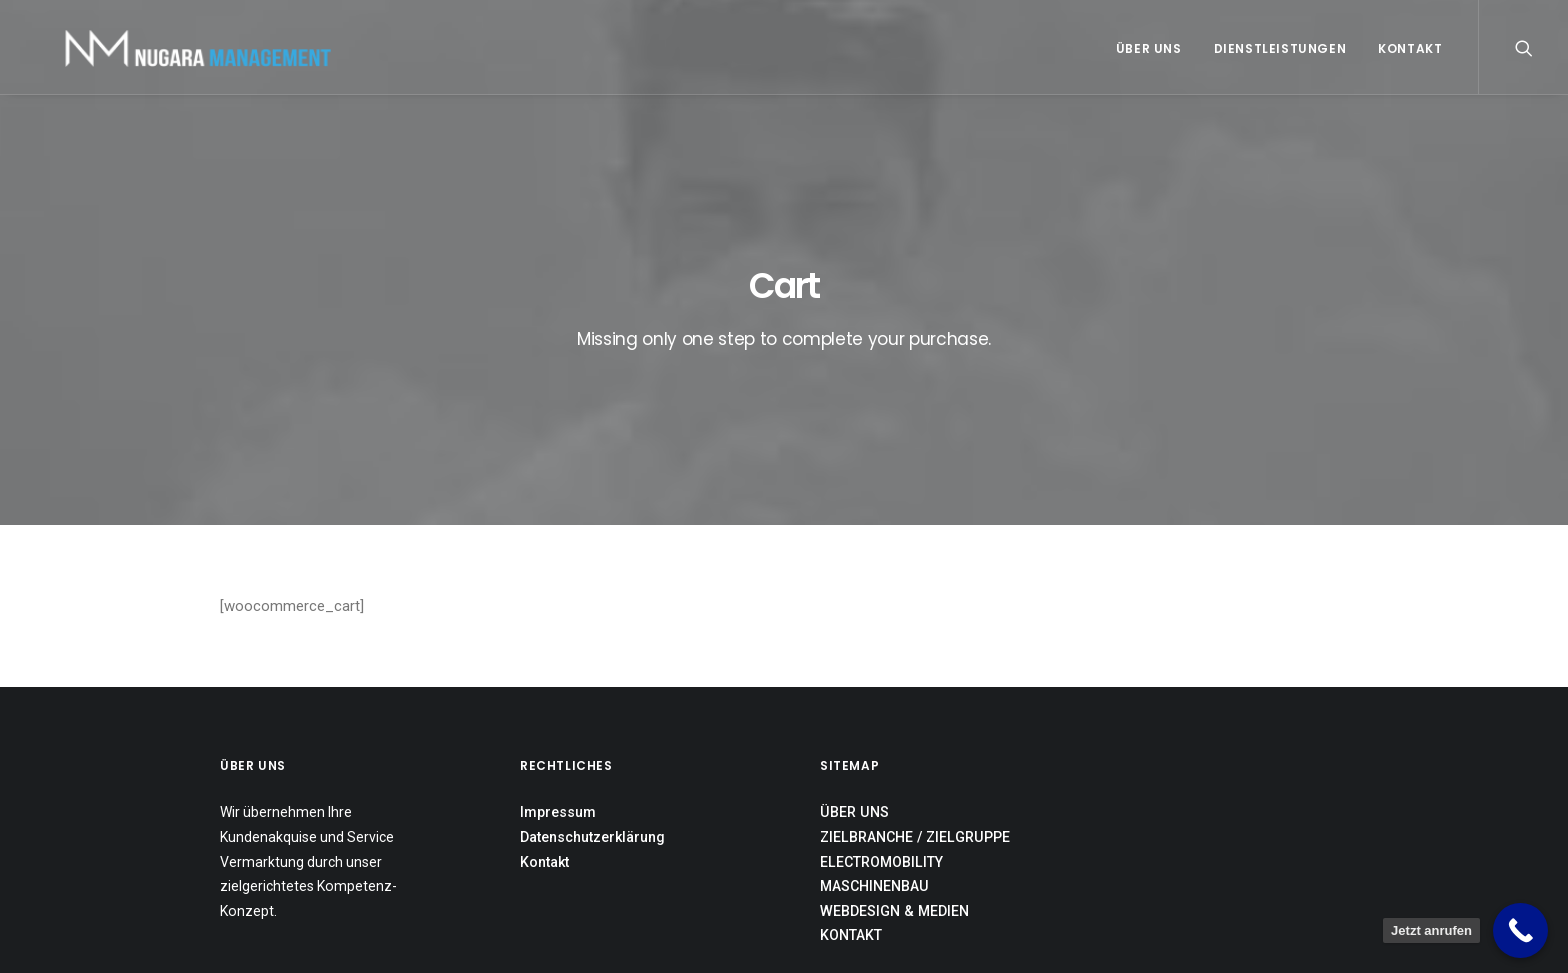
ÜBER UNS (854, 689)
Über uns (1149, 48)
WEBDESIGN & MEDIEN (894, 787)
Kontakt (1410, 48)
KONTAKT (851, 812)
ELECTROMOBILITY (881, 738)
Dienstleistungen (1280, 48)
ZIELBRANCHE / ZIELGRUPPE (915, 713)
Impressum (558, 689)
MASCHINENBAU (874, 762)
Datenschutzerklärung (592, 713)
